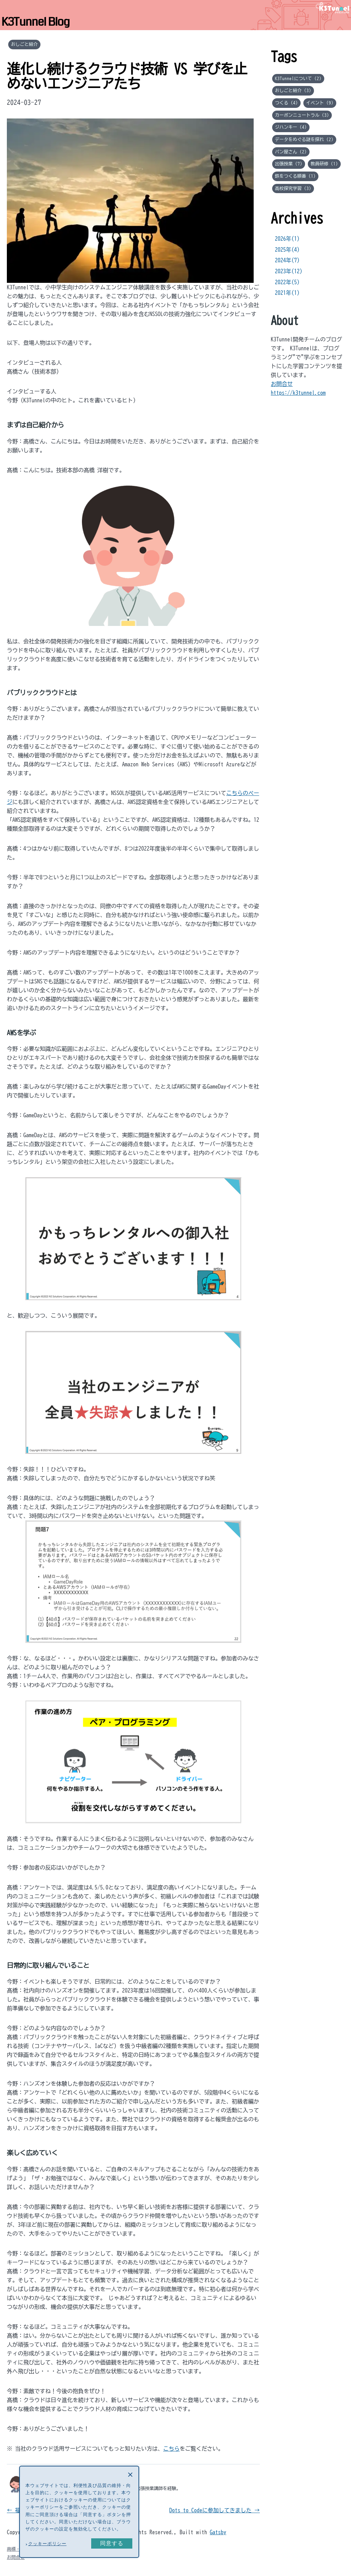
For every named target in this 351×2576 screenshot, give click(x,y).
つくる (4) (286, 102)
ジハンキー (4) (291, 127)
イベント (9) (320, 102)
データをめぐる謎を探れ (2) (304, 139)
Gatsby (218, 2532)
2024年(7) (287, 260)
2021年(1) (287, 293)
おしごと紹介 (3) (293, 90)
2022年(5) (287, 282)
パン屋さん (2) (291, 151)
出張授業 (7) (288, 163)
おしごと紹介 (24, 44)
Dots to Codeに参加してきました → (214, 2510)
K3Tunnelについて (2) (298, 78)
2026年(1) (287, 238)
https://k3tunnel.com (298, 392)
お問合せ (282, 384)
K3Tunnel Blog (35, 22)
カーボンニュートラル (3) (302, 115)
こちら (171, 2448)
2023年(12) (288, 271)
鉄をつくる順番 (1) (295, 176)
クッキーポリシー (47, 2543)
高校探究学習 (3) (293, 188)
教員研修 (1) (324, 163)
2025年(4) (287, 249)
